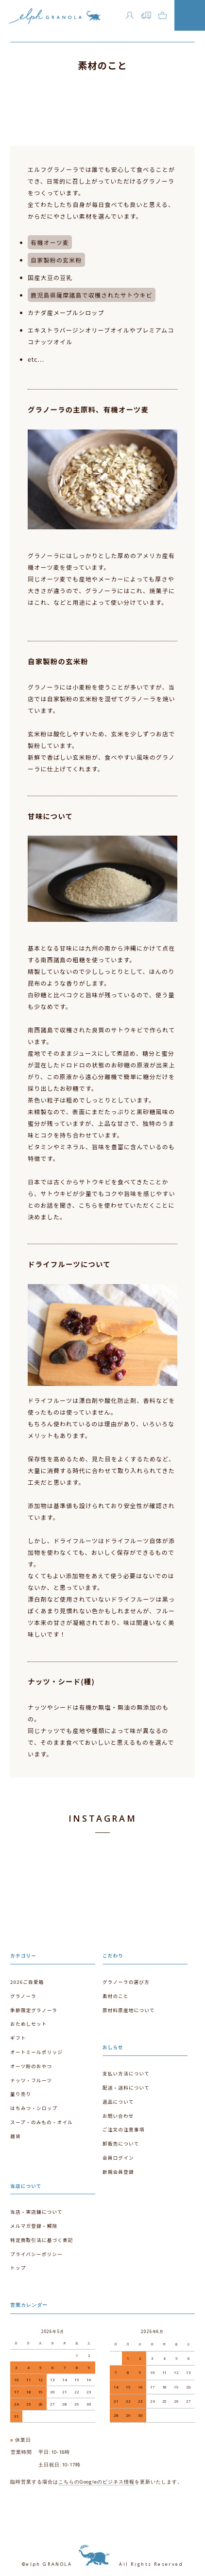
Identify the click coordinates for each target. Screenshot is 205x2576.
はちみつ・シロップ (33, 2108)
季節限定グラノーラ (33, 2010)
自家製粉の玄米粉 (56, 260)
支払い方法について (126, 2073)
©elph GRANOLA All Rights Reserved (102, 2564)
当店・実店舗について (36, 2211)
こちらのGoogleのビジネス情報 (96, 2482)
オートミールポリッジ (36, 2052)
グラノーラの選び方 (126, 1982)
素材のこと (115, 1996)
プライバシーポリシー (36, 2254)
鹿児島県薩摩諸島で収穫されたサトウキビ (92, 295)
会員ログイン (118, 2157)
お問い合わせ (118, 2115)
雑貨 (15, 2136)
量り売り (20, 2094)
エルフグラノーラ (55, 18)
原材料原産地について (128, 2010)
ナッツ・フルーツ (31, 2080)
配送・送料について (126, 2087)
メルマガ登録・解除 (33, 2225)
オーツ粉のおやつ (31, 2066)
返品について (118, 2101)
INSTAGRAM (102, 1818)
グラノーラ (23, 1996)
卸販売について (120, 2143)
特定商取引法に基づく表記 (41, 2240)
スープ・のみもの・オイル (41, 2122)
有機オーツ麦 (50, 242)
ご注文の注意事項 (123, 2129)
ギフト (18, 2038)
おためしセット (28, 2023)
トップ (18, 2267)
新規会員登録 (118, 2171)
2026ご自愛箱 (27, 1982)
